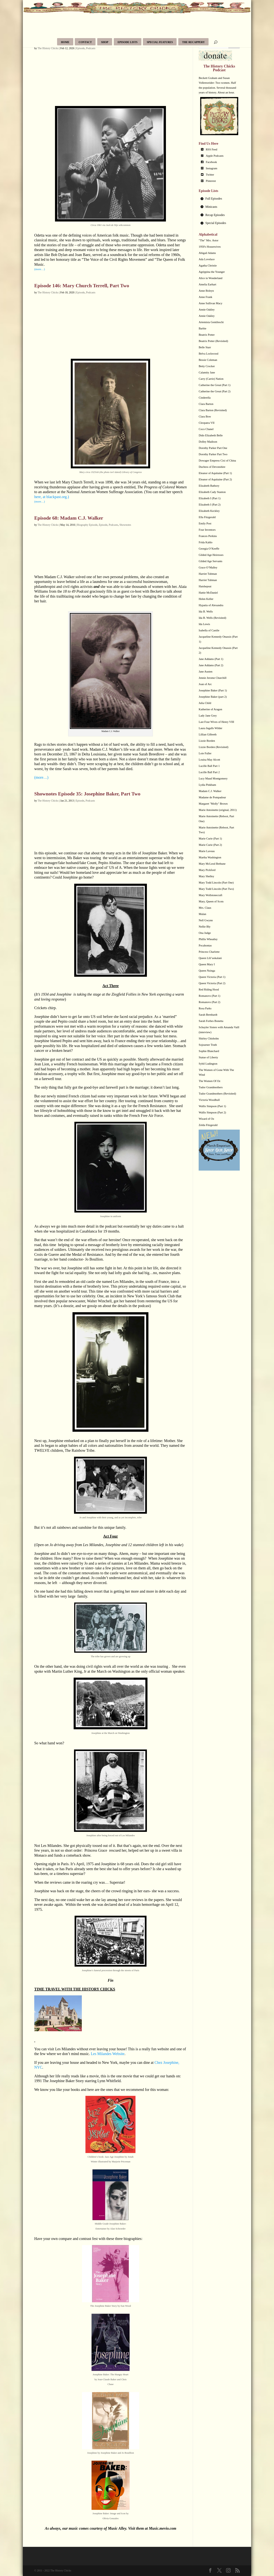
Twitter (210, 174)
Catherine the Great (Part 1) (214, 385)
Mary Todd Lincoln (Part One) (216, 882)
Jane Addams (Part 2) (211, 665)
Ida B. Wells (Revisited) (212, 617)
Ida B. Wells (206, 611)
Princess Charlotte (209, 951)
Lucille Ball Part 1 (209, 765)
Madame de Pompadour (212, 797)
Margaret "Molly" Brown (213, 803)
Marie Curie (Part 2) (210, 844)
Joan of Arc (205, 684)
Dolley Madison (208, 441)
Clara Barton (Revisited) (213, 410)
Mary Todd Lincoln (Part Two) (216, 888)
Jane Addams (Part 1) (211, 658)
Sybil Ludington (208, 1063)
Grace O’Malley (208, 567)
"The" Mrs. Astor (208, 240)
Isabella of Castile (209, 630)
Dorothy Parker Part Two (213, 454)
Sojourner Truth (208, 1044)
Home (65, 42)
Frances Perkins (208, 536)
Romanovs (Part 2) (209, 1002)
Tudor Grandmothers (211, 1087)
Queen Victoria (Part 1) (212, 976)
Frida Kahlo (205, 542)
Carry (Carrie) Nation (211, 378)
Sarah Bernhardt (208, 1014)
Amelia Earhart (207, 284)
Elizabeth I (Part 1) (210, 498)
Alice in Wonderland (210, 278)
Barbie (202, 328)
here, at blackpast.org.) (52, 497)
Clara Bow (205, 416)
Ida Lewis (204, 624)
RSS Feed (211, 149)
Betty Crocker (207, 366)
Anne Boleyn (206, 290)
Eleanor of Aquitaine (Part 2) (215, 479)
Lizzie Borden (207, 740)
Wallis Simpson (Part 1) (212, 1106)
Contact (85, 42)
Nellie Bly (204, 926)
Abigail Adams (207, 252)
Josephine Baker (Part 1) (213, 690)
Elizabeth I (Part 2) (210, 504)
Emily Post (205, 523)
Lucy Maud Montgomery (213, 778)
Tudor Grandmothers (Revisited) (217, 1093)
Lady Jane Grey (208, 715)
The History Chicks (47, 48)
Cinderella (204, 397)
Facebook (211, 162)
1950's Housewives (210, 246)
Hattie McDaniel (208, 592)
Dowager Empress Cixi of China (217, 460)
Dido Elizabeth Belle (211, 435)
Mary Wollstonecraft (210, 895)
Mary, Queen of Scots (211, 901)
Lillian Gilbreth (208, 734)
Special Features (160, 42)
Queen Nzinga (207, 970)
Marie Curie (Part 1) (210, 838)
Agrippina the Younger (212, 271)
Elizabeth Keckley (209, 510)
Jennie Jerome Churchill (212, 677)
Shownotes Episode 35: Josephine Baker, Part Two (87, 794)
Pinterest (211, 180)
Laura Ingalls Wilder (210, 728)
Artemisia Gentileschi (211, 322)
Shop (104, 42)
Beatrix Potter (207, 334)
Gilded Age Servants (210, 561)
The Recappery (193, 42)
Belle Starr (205, 347)
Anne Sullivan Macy (210, 303)
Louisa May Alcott (209, 759)
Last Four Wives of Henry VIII (216, 721)
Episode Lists (128, 42)
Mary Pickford (207, 870)
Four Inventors (207, 529)
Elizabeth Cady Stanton (212, 492)
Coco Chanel (206, 429)
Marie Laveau (207, 851)
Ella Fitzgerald (207, 517)
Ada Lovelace (207, 259)
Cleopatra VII (206, 422)
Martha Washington (210, 857)
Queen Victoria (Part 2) (212, 983)
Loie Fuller (205, 753)
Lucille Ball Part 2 (209, 772)
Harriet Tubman (208, 573)
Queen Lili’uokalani (210, 958)
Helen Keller (206, 598)
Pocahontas (205, 945)
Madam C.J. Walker (210, 791)
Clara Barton (206, 403)
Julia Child (205, 703)
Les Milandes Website (107, 2054)
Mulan (202, 914)
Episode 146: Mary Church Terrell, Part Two (81, 285)
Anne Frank (205, 297)
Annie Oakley (207, 309)
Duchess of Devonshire (212, 466)
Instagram (211, 168)
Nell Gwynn (206, 920)
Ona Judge (205, 932)
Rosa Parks (205, 1008)
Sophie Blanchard (209, 1051)
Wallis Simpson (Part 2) (212, 1112)
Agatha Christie (208, 265)
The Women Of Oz (209, 1081)
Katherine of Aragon (210, 709)
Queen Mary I (207, 964)
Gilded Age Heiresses (211, 554)
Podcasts (90, 48)
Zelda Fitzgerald (208, 1125)
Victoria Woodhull (209, 1099)
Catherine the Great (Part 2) (214, 391)
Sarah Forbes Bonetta (211, 1020)
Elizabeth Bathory (209, 485)
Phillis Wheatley (208, 939)
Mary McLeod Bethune (212, 863)
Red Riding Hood (209, 989)
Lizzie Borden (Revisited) (213, 747)
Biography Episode (87, 524)
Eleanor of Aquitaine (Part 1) (215, 473)
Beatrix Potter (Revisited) (213, 341)
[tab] (219, 199)
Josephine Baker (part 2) (213, 696)
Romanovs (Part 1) (209, 995)
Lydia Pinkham (207, 784)
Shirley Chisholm (209, 1038)
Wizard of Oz (206, 1118)
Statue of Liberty (208, 1057)
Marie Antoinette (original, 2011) (218, 809)
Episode (80, 48)
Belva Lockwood (208, 353)
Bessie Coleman (208, 359)
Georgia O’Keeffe (209, 548)
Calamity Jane (207, 372)
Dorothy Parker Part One (213, 447)
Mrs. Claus (205, 907)
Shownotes (125, 524)
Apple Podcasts (215, 155)
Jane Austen (205, 671)
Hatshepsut (205, 586)
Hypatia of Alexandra (211, 605)
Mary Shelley (206, 876)
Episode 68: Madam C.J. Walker (68, 518)
